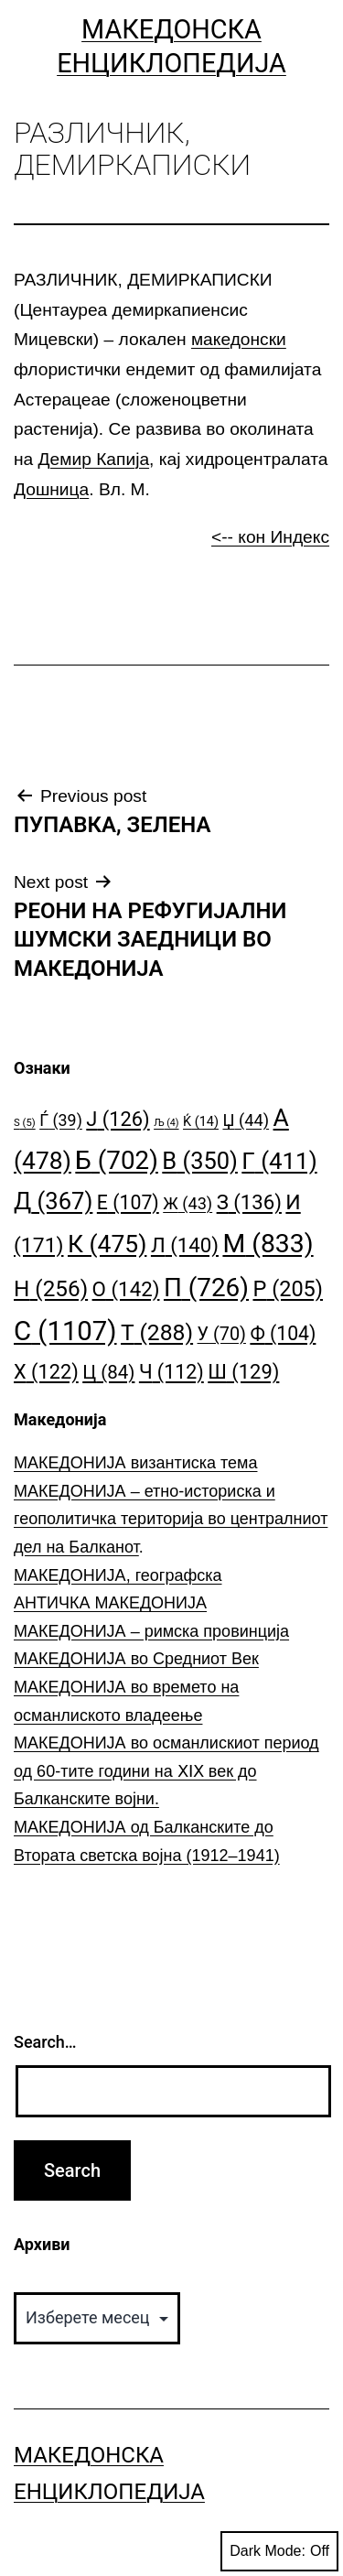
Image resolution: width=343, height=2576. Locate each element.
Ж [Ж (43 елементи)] (187, 1203)
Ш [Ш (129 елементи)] (243, 1371)
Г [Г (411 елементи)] (278, 1160)
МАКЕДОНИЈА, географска (118, 1575)
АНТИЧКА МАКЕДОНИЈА (110, 1603)
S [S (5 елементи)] (25, 1123)
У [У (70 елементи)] (222, 1334)
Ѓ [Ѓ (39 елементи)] (60, 1120)
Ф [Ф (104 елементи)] (283, 1333)
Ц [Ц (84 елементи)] (108, 1372)
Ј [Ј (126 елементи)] (117, 1119)
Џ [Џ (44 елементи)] (245, 1120)
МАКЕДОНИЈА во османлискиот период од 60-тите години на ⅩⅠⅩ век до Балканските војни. (166, 1771)
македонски (238, 339)
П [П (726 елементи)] (206, 1287)
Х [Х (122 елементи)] (46, 1371)
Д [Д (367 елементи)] (53, 1201)
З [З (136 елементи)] (249, 1202)
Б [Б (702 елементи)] (116, 1160)
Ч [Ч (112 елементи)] (171, 1371)
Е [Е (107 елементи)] (128, 1202)
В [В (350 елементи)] (200, 1160)
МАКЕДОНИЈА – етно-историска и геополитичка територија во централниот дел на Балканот (170, 1519)
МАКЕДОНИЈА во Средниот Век (136, 1659)
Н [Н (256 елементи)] (51, 1288)
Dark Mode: (279, 2551)
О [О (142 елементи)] (126, 1289)
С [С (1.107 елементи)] (65, 1331)
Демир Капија (93, 459)
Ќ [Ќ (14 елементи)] (201, 1122)
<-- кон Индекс (270, 537)
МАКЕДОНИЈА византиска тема (135, 1463)
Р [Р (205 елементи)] (287, 1289)
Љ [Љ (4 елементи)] (166, 1123)
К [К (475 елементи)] (107, 1243)
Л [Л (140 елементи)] (185, 1245)
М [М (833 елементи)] (267, 1243)
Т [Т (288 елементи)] (157, 1332)
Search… (45, 2041)
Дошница (51, 489)
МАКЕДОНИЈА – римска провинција (151, 1631)
